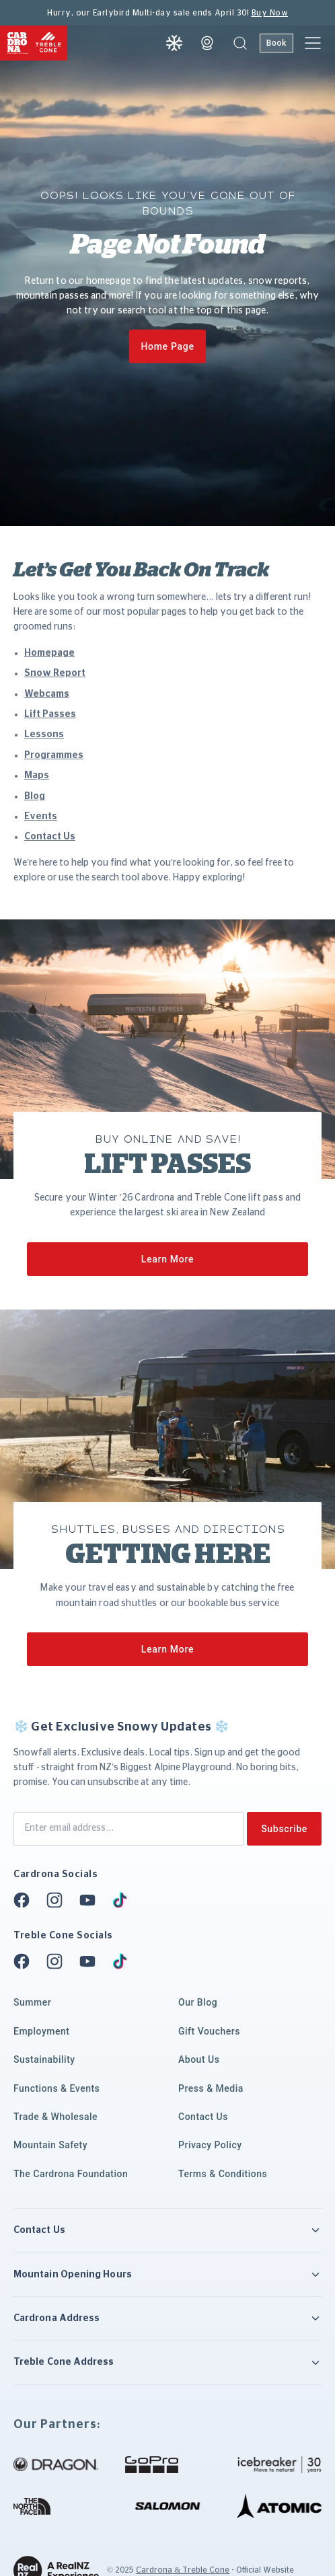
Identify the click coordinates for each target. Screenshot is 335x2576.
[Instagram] (58, 1900)
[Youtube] (91, 1900)
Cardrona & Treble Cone (182, 2570)
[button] (240, 43)
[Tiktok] (124, 1900)
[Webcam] (207, 43)
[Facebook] (25, 1900)
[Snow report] (174, 43)
